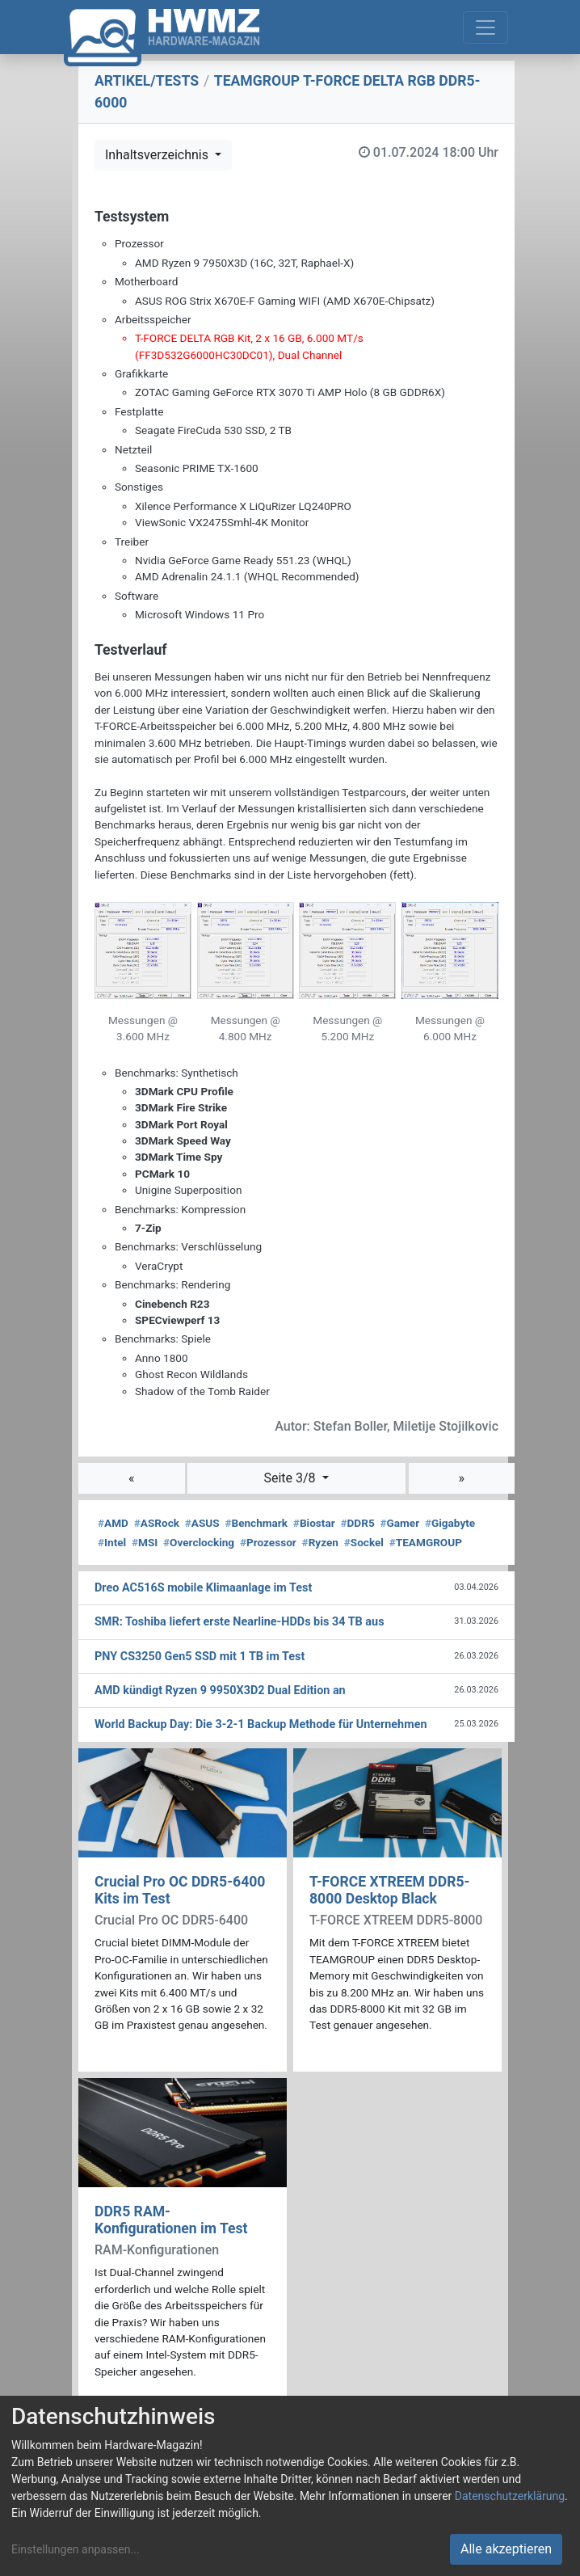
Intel (112, 1542)
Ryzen (320, 1542)
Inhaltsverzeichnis (158, 154)
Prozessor (268, 1542)
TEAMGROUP (425, 1542)
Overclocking (198, 1542)
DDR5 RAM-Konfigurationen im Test (171, 2220)
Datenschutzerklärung (510, 2496)
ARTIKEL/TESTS (147, 81)
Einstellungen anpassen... (75, 2549)
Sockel (364, 1542)
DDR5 (357, 1522)
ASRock (156, 1522)
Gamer (399, 1522)
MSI (145, 1542)
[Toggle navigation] (485, 27)
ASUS (202, 1522)
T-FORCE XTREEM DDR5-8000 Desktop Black (389, 1890)
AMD (113, 1522)
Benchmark (256, 1522)
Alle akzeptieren (506, 2549)
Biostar (314, 1522)
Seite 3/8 (290, 1478)
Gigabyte (450, 1522)
